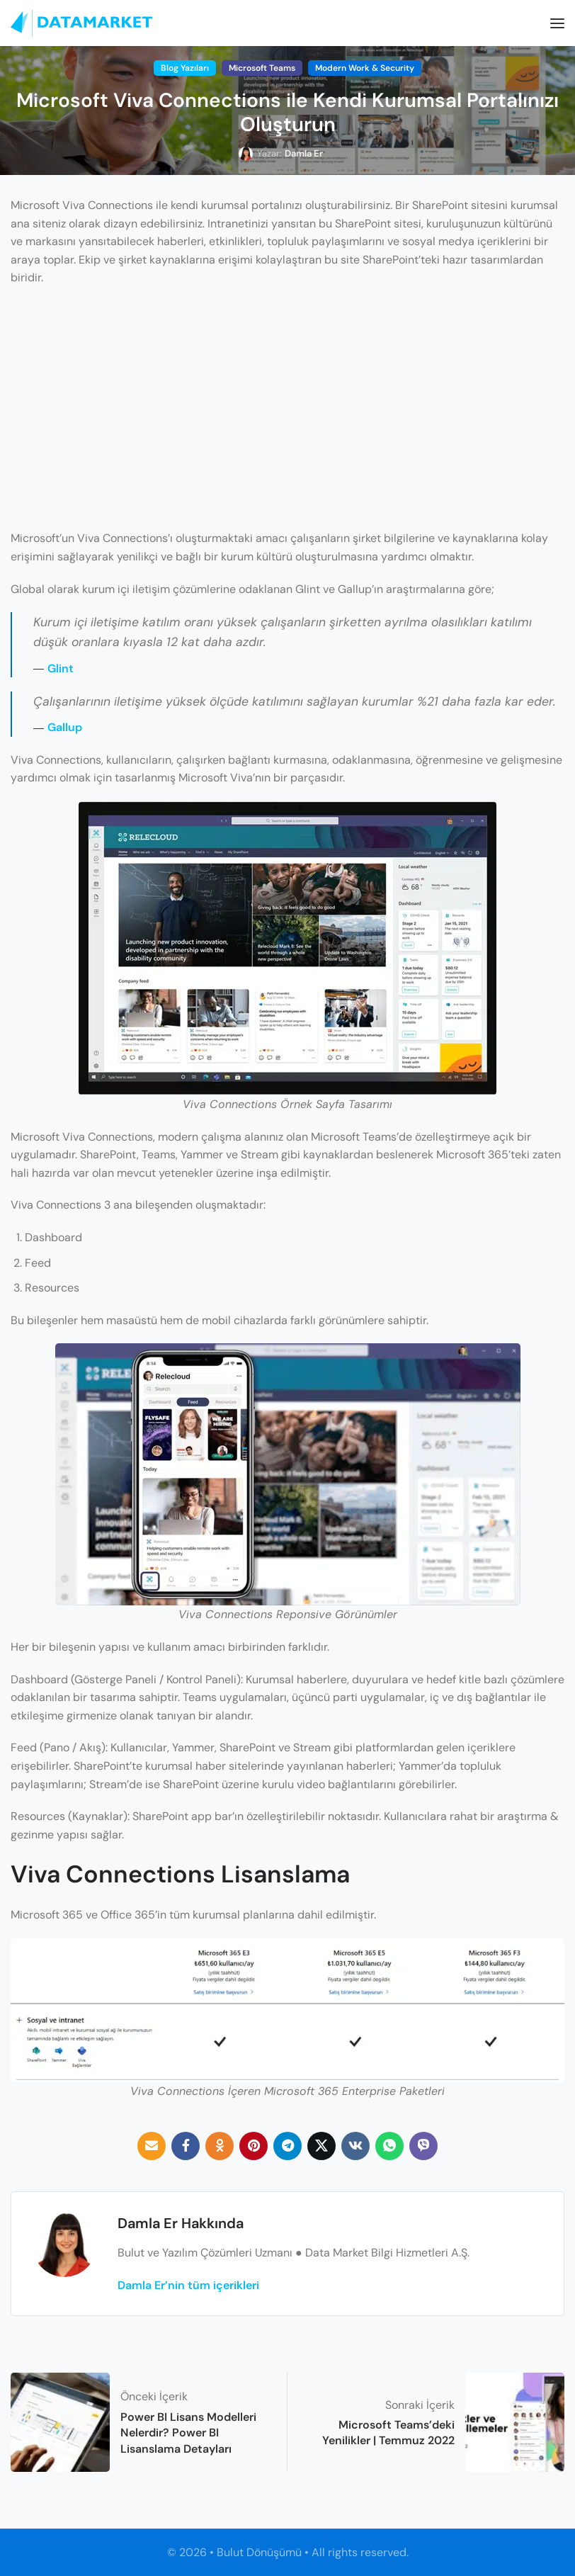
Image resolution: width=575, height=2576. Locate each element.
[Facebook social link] (185, 2146)
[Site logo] (81, 23)
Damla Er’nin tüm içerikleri (188, 2285)
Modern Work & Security (364, 68)
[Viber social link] (423, 2146)
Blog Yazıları (185, 68)
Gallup (64, 727)
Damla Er (304, 153)
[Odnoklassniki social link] (219, 2146)
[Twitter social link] (321, 2146)
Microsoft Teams (262, 68)
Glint (60, 668)
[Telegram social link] (287, 2146)
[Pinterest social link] (253, 2146)
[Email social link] (151, 2146)
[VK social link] (355, 2146)
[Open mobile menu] (557, 23)
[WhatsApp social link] (389, 2146)
